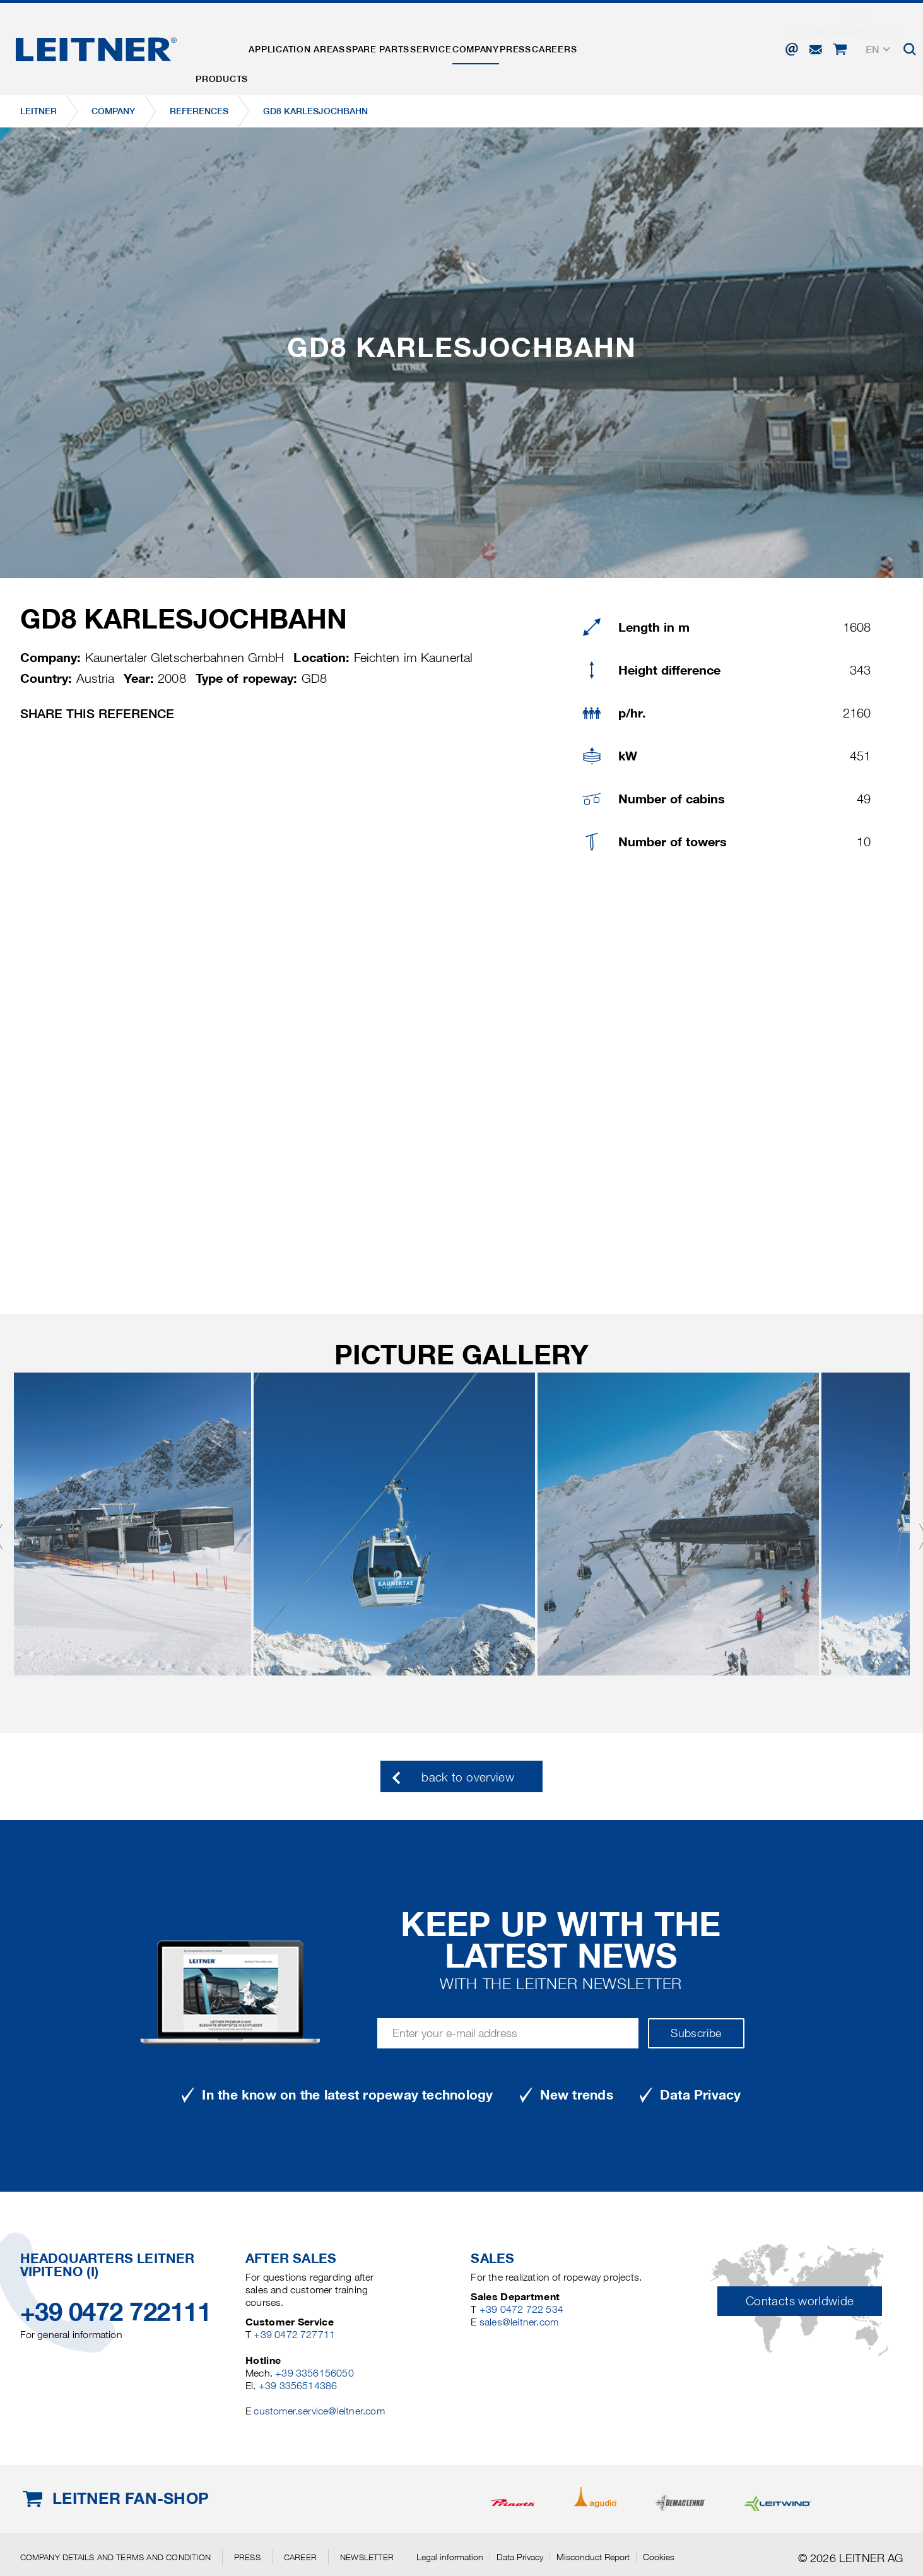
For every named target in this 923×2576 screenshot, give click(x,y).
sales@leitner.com (518, 2322)
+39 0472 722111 (115, 2311)
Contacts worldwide (800, 2301)
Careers (655, 46)
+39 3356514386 (298, 2386)
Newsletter (367, 2557)
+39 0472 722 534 (521, 2309)
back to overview (467, 1777)
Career (300, 2557)
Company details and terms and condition (115, 2557)
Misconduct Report (593, 2557)
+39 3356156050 (314, 2373)
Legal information (449, 2557)
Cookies (658, 2557)
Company (545, 46)
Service (485, 46)
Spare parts (417, 46)
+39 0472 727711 (294, 2335)
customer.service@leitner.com (319, 2411)
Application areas (320, 46)
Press (601, 46)
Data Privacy (520, 2557)
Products (230, 46)
